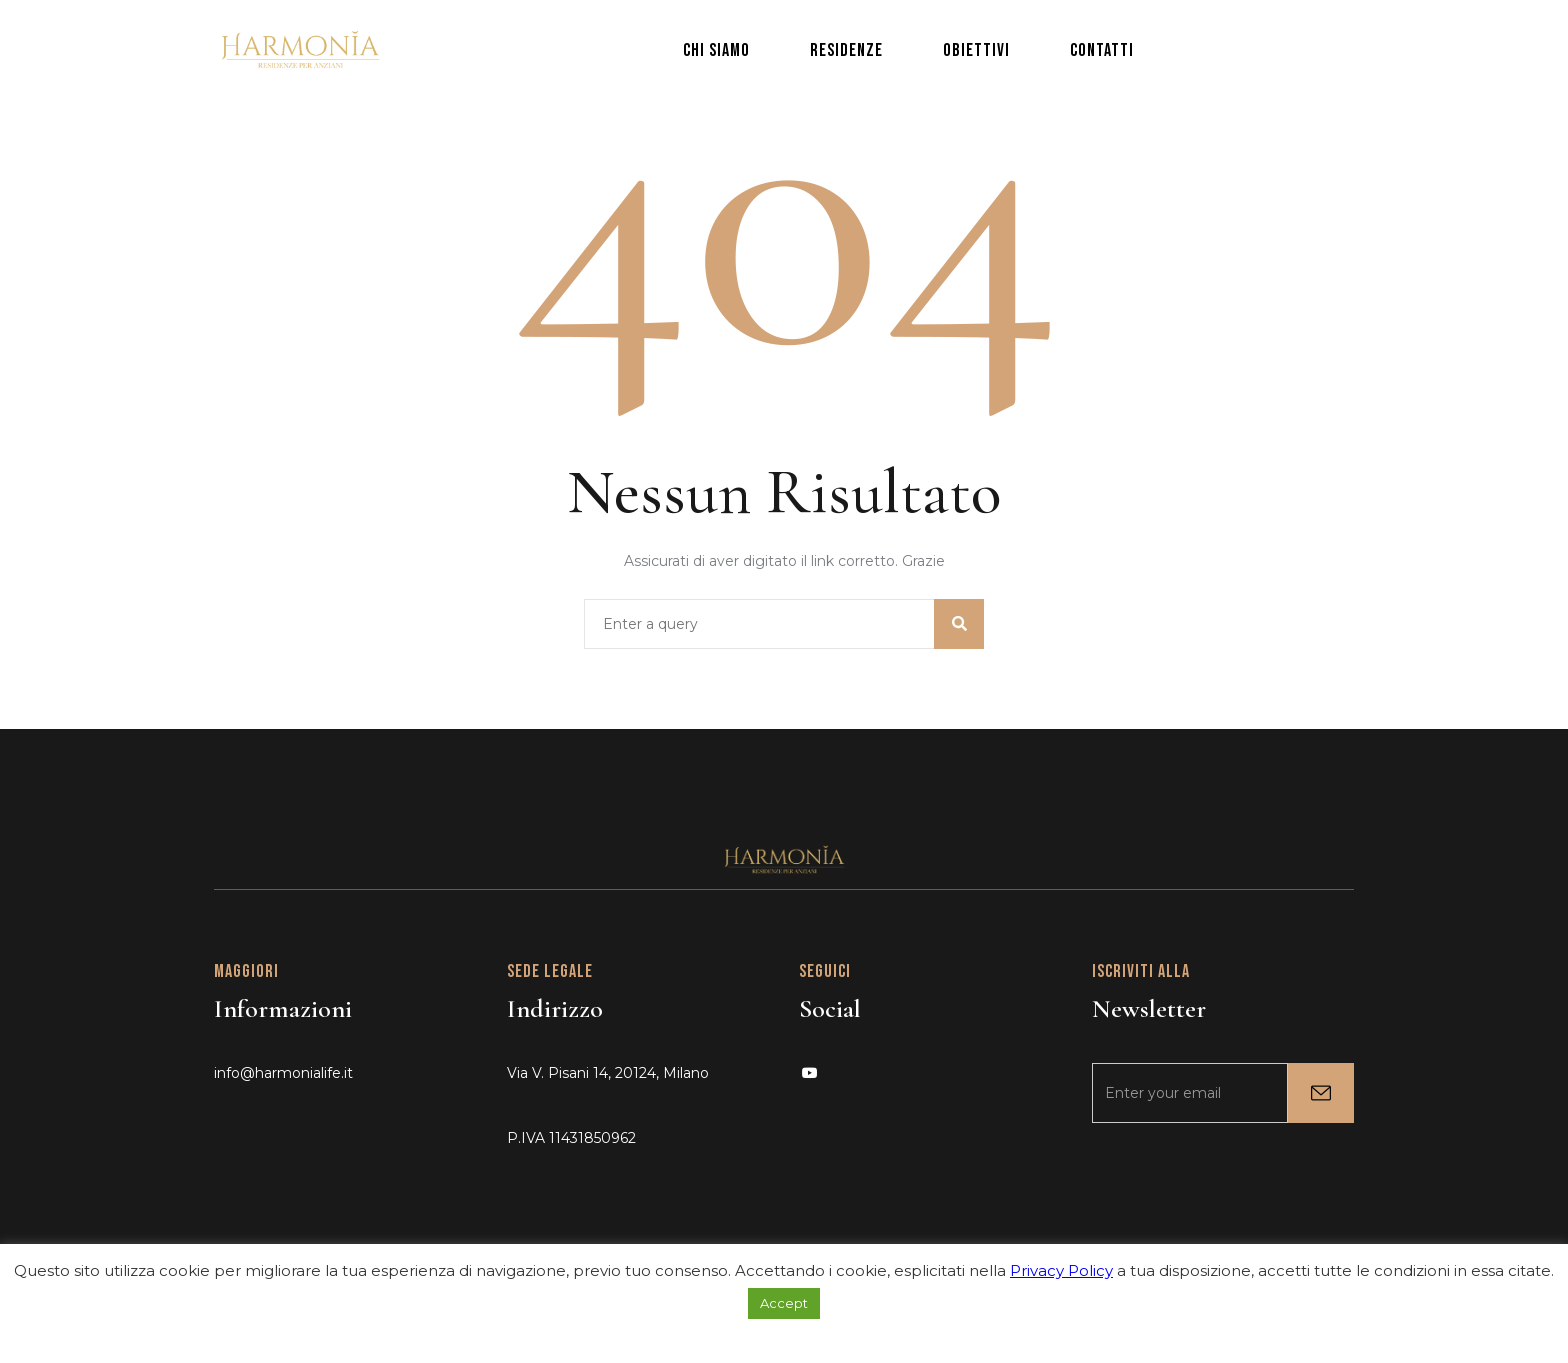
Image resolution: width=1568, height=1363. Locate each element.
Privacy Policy (1061, 1270)
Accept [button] (784, 1303)
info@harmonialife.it (283, 1073)
